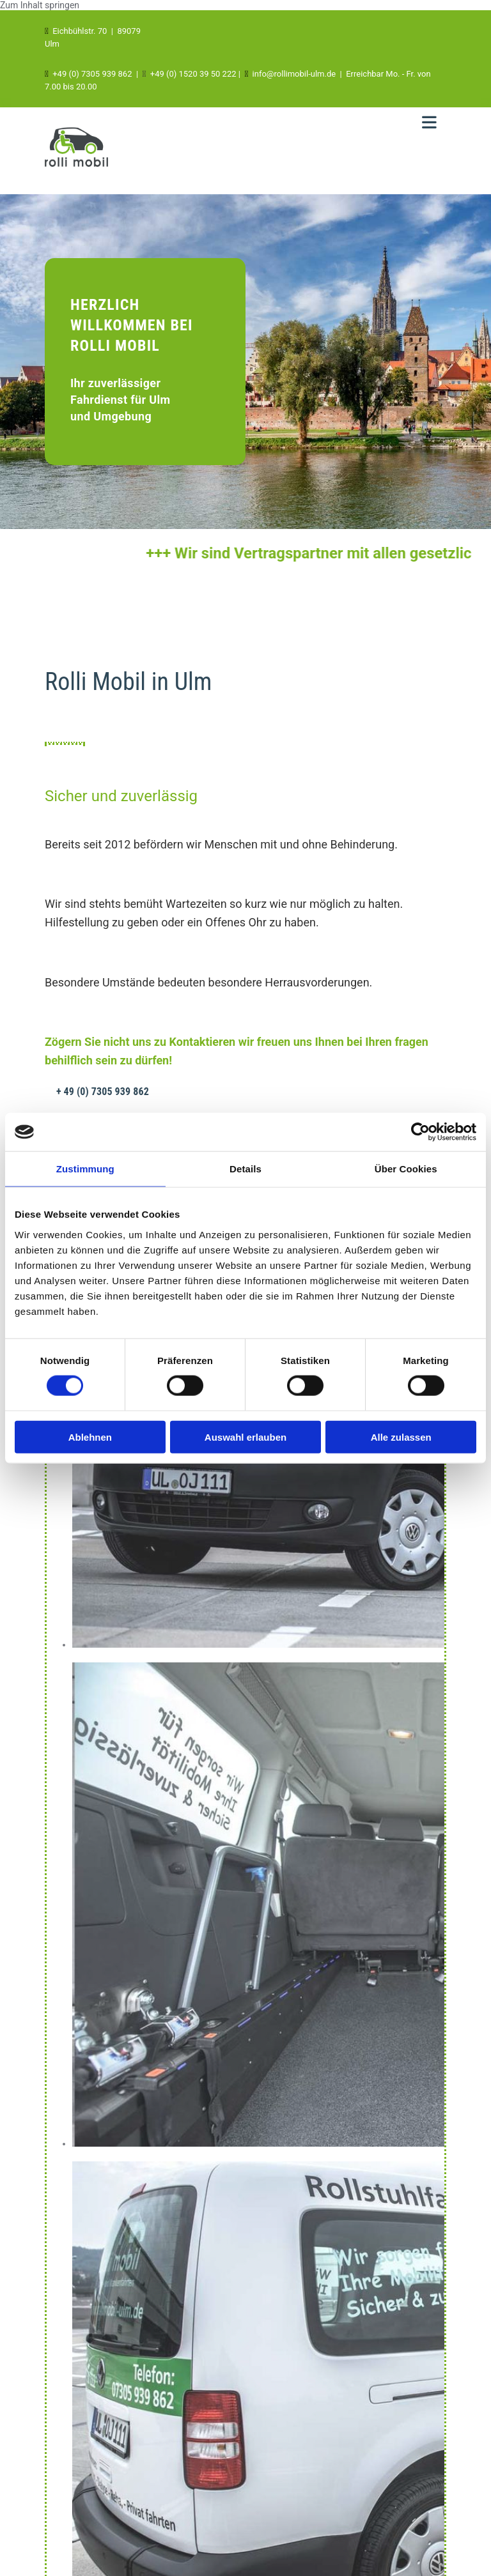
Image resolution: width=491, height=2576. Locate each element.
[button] (102, 1091)
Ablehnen (90, 1436)
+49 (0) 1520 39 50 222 (193, 74)
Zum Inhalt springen (39, 5)
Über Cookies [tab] (406, 1168)
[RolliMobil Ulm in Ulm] (76, 170)
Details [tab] (245, 1168)
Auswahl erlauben (245, 1436)
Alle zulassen (401, 1436)
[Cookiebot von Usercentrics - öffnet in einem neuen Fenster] (420, 1132)
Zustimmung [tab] (85, 1168)
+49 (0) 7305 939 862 (92, 74)
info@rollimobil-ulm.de (294, 74)
